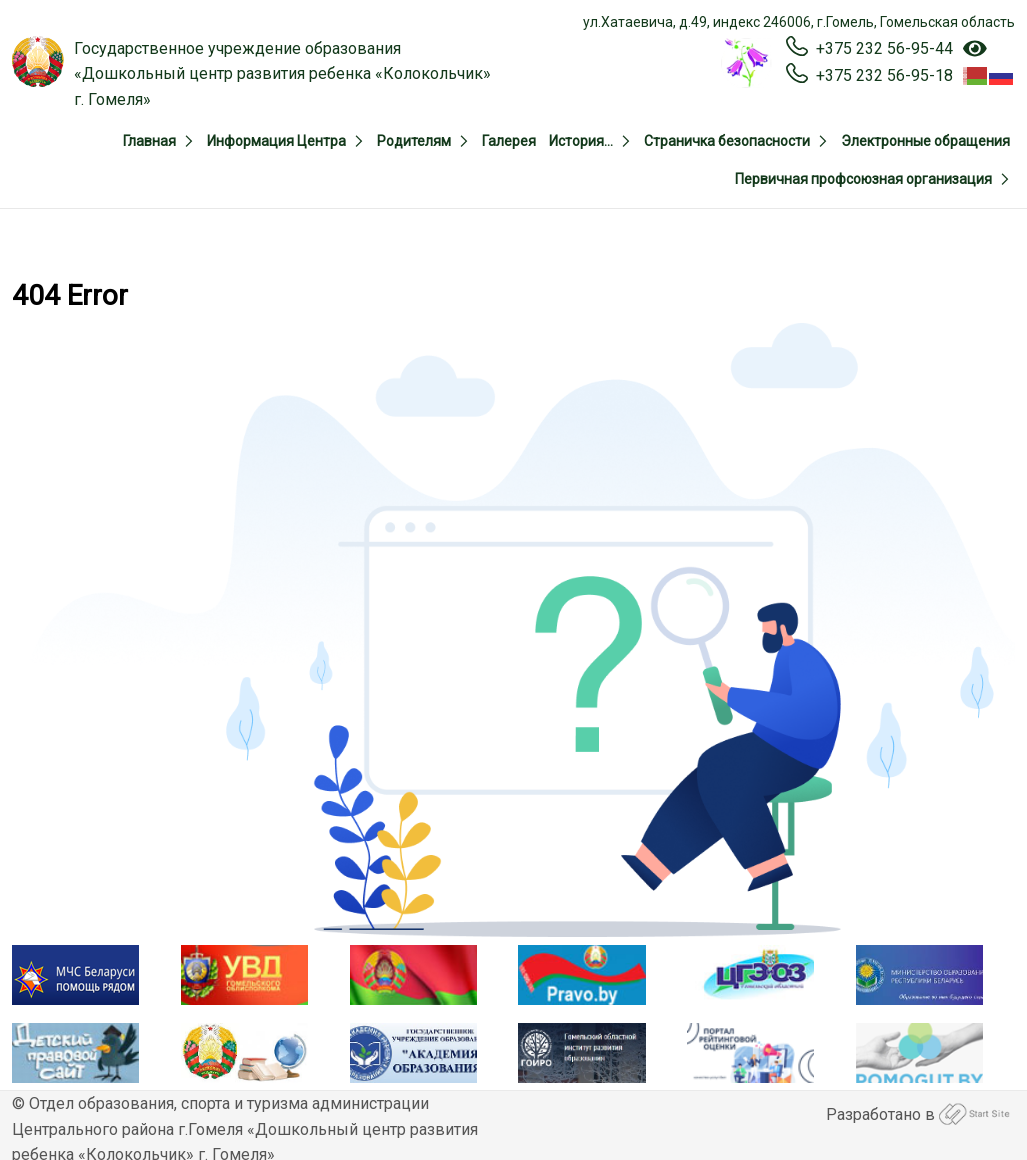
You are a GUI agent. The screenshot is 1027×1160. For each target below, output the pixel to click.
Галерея (509, 141)
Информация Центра (276, 141)
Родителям (414, 141)
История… (581, 141)
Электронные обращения (925, 141)
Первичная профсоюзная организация (863, 179)
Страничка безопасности (727, 141)
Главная (149, 141)
